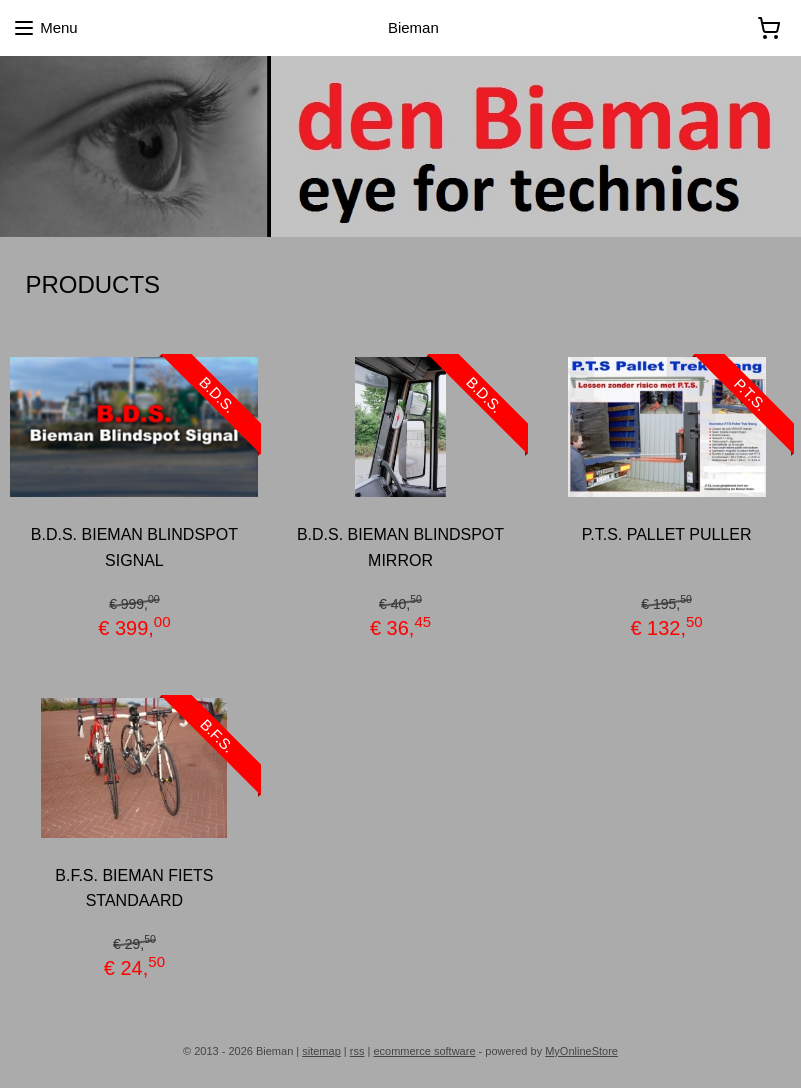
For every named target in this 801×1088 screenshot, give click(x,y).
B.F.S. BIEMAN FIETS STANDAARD (134, 887)
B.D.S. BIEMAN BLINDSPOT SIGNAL (134, 547)
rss (357, 1051)
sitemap (321, 1051)
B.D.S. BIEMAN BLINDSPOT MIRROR (400, 547)
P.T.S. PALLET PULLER (667, 534)
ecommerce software (424, 1051)
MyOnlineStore (581, 1051)
